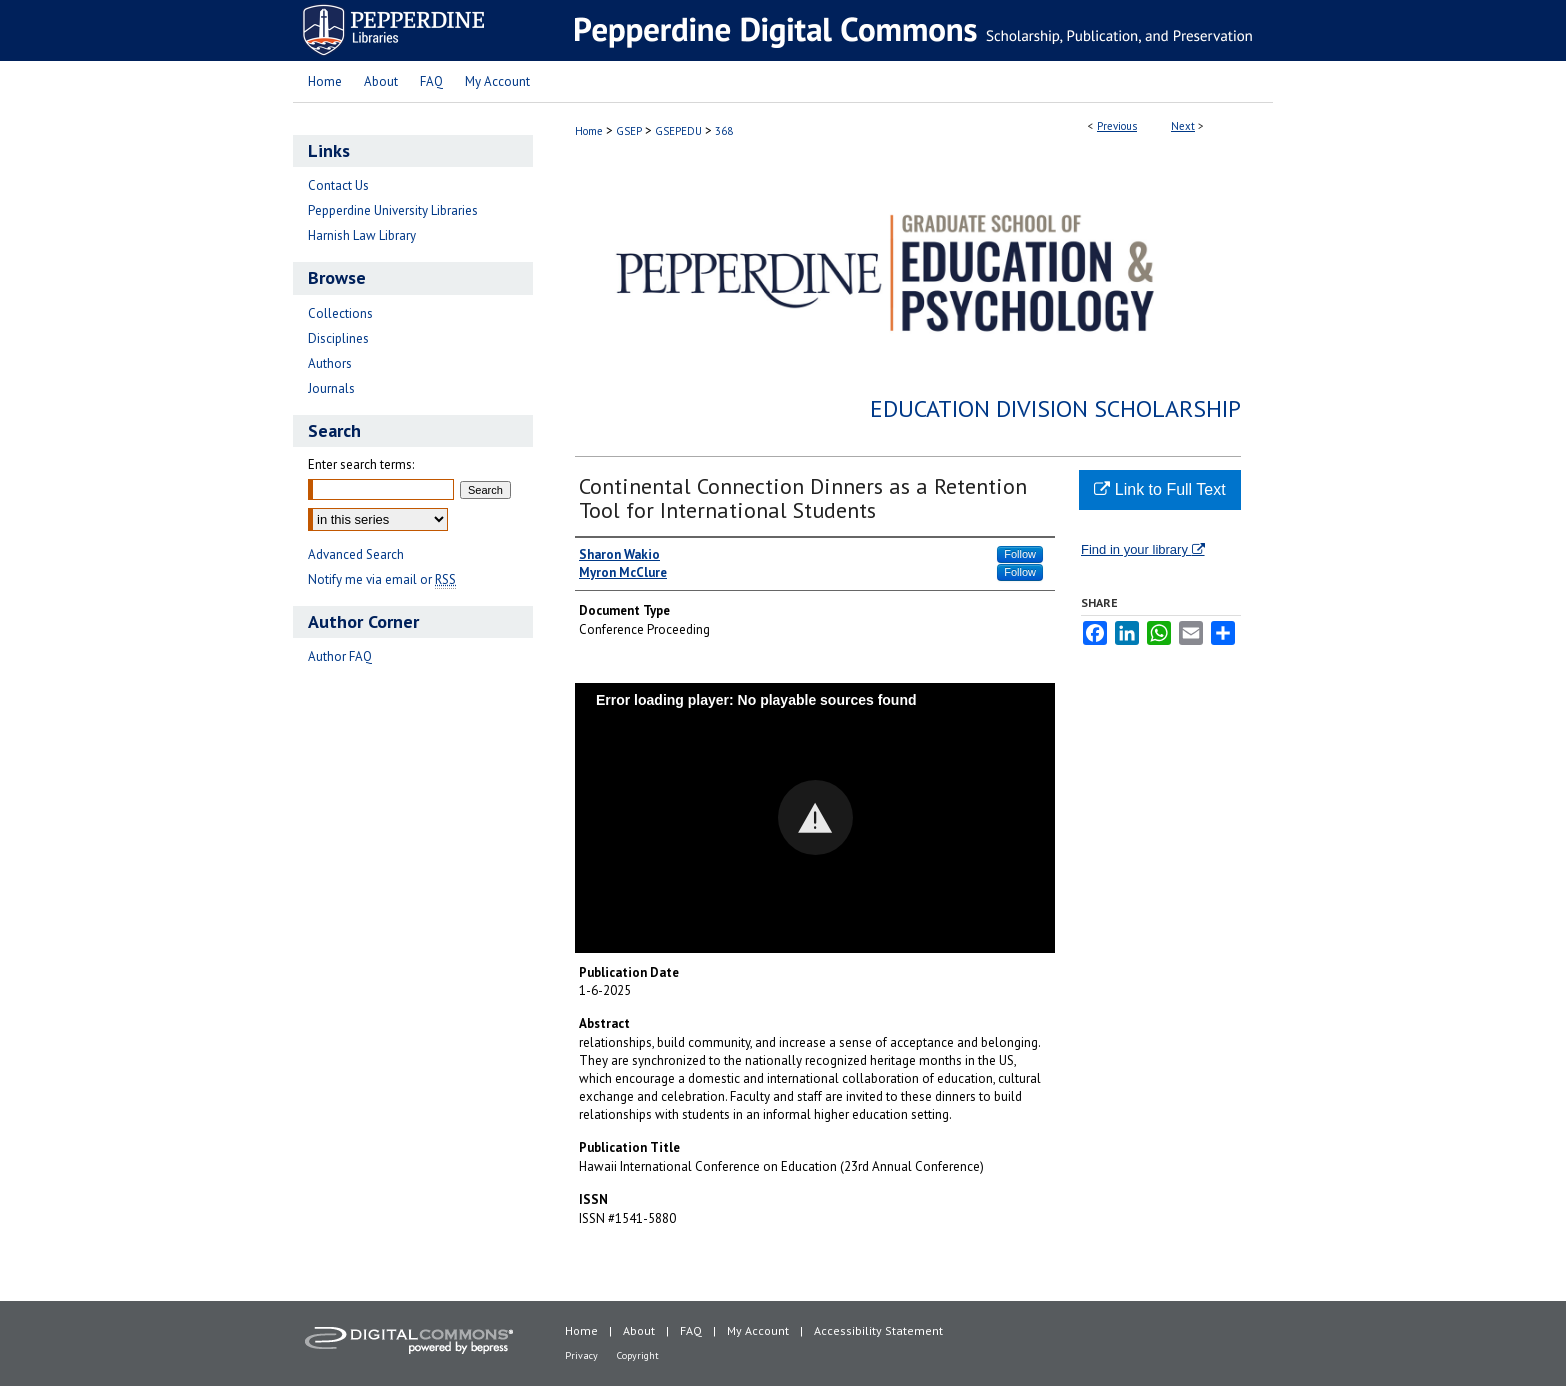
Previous (1117, 126)
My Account (758, 1330)
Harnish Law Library (362, 235)
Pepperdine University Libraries (393, 210)
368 (724, 131)
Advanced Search (356, 554)
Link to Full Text (1159, 489)
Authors (330, 363)
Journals (331, 388)
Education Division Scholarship (1055, 408)
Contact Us (338, 185)
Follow (1020, 554)
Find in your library (1143, 549)
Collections (340, 313)
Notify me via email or (382, 579)
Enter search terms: (361, 464)
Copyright (638, 1355)
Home (589, 131)
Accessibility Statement (878, 1330)
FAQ (691, 1330)
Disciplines (338, 338)
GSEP (629, 131)
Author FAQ (340, 656)
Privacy (581, 1355)
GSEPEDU (678, 131)
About (639, 1330)
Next (1183, 126)
